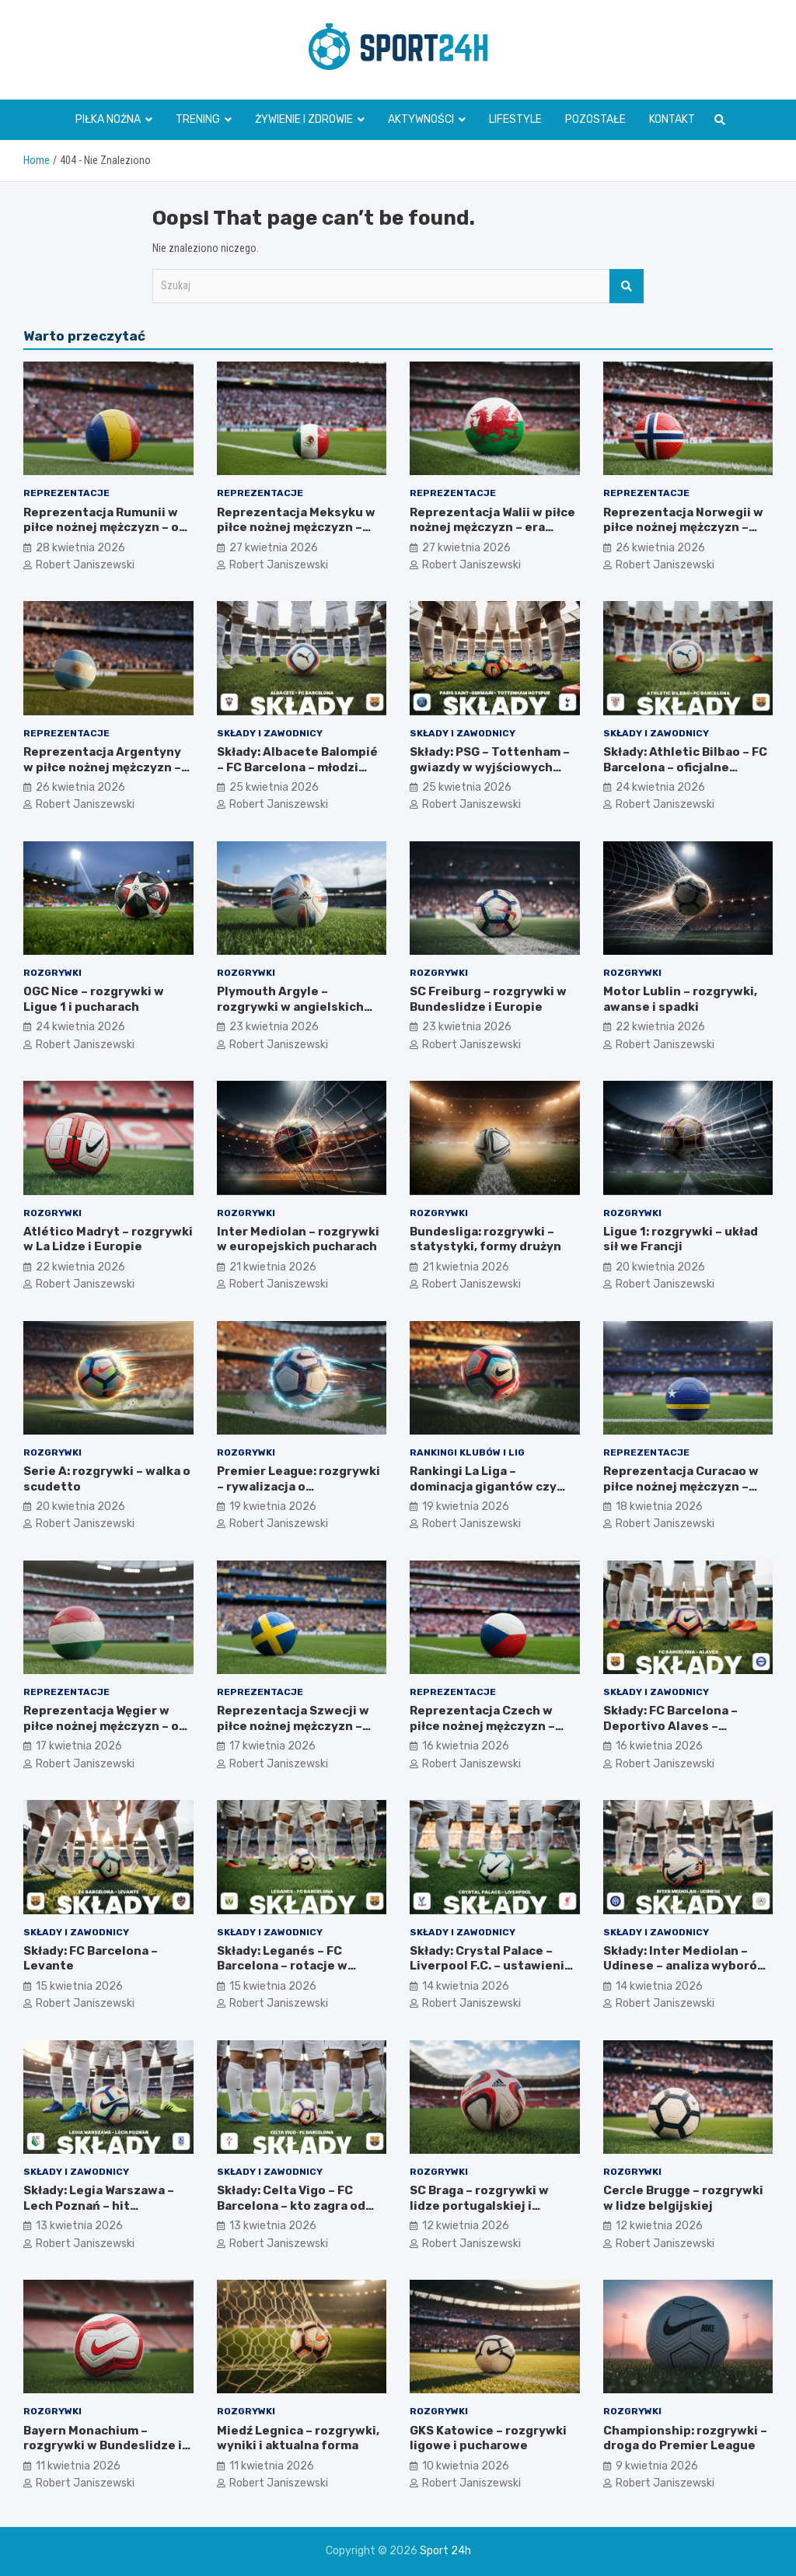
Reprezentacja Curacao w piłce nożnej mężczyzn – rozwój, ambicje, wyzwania (683, 1486)
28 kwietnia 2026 (80, 547)
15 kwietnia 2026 (79, 1986)
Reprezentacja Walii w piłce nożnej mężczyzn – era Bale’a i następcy (492, 527)
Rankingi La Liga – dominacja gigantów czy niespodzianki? (483, 1486)
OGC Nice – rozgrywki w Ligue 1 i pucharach (93, 999)
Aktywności (421, 119)
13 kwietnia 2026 (79, 2225)
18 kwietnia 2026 (659, 1506)
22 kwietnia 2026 (660, 1026)
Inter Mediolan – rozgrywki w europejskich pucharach (298, 1239)
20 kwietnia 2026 (660, 1267)
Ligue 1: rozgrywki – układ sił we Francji (680, 1239)
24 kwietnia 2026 (660, 787)
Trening (198, 119)
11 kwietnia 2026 (78, 2466)
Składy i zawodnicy (270, 733)
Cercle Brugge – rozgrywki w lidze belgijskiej (683, 2198)
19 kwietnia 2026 (272, 1506)
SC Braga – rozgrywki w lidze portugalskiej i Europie (479, 2205)
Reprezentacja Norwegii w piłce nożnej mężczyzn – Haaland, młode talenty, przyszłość (683, 535)
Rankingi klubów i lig (467, 1452)
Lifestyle (515, 119)
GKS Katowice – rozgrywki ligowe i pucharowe (488, 2438)
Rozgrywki (52, 972)
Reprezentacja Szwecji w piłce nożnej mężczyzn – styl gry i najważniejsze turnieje (293, 1733)
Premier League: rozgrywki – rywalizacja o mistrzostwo (298, 1486)
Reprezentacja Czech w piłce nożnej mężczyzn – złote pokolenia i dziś (482, 1726)
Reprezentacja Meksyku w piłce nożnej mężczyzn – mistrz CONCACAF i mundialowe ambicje (296, 535)
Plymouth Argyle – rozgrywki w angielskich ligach (290, 1006)
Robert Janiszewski (85, 564)
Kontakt (672, 119)
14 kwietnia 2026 (465, 1986)
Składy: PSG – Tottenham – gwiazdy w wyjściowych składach (490, 767)
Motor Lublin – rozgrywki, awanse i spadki (680, 999)
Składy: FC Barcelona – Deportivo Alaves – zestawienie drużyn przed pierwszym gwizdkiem (682, 1733)
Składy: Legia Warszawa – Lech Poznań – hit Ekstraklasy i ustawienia (98, 2205)
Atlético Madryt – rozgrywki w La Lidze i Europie (108, 1239)
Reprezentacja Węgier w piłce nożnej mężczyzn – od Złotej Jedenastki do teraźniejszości (105, 1733)
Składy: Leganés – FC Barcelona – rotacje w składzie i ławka (282, 1966)
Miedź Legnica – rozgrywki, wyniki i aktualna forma (298, 2438)
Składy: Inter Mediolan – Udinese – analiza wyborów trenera (685, 1966)
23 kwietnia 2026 (274, 1026)
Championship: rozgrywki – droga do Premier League (685, 2438)
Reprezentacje (66, 493)
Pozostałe (595, 119)
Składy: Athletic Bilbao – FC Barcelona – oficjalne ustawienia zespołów (685, 767)
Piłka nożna (108, 119)
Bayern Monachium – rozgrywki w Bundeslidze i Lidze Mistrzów (102, 2446)
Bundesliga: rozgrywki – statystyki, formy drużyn (485, 1239)
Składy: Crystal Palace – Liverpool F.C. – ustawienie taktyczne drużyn (491, 1966)
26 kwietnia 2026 (660, 547)
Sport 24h (445, 2550)
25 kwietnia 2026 (274, 787)
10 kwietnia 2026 (465, 2466)
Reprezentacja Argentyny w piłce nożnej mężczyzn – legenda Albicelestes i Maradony (102, 775)
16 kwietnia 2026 (465, 1746)
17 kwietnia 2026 (79, 1746)
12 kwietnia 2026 (465, 2225)
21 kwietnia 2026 (272, 1267)
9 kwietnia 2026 (657, 2466)
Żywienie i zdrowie (304, 119)
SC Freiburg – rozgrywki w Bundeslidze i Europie (488, 999)
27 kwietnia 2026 (273, 547)
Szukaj (626, 286)
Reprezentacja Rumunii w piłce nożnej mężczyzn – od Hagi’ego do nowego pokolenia (105, 535)
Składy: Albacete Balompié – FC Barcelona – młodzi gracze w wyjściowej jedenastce (297, 775)
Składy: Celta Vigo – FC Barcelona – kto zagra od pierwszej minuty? (291, 2205)
